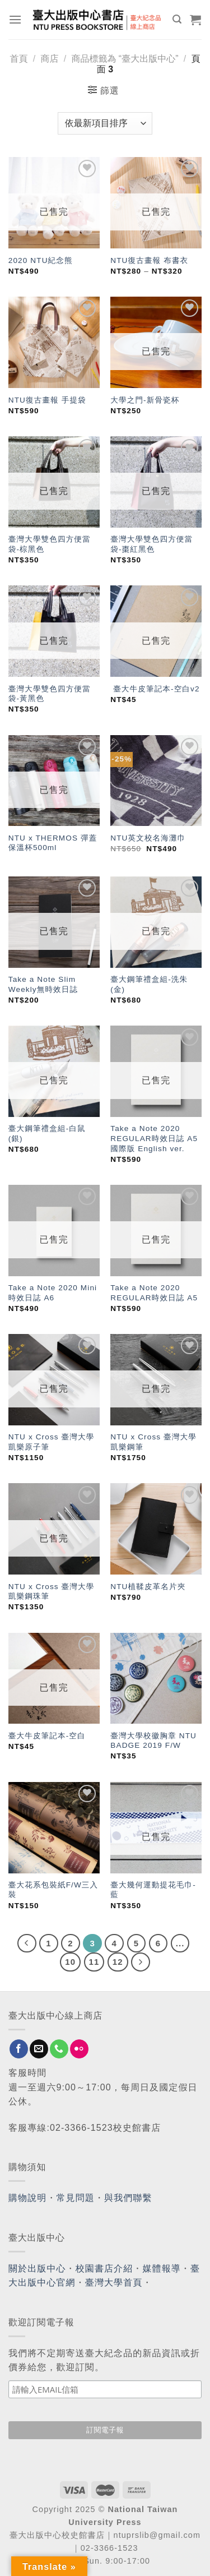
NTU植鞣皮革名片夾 (147, 1586)
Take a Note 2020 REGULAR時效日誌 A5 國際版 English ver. (154, 1138)
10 (70, 1961)
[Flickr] (79, 2048)
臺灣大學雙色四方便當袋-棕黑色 (49, 544)
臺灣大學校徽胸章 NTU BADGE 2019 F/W (153, 1741)
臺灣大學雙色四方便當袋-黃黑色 (49, 694)
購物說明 (27, 2198)
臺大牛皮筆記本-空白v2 (154, 689)
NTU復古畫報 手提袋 (47, 400)
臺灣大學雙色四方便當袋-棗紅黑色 (151, 544)
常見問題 (76, 2198)
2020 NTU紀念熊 (40, 260)
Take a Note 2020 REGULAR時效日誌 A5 (154, 1293)
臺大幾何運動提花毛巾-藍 (153, 1890)
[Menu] (15, 19)
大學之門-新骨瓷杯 (144, 400)
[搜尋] (177, 19)
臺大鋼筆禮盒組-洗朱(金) (149, 984)
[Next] (140, 1962)
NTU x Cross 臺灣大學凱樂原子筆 (51, 1442)
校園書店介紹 (104, 2268)
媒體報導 (161, 2268)
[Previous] (26, 1943)
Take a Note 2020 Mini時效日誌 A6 (52, 1293)
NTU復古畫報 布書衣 (149, 260)
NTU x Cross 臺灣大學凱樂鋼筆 (153, 1442)
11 (94, 1961)
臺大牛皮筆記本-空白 (47, 1736)
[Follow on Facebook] (19, 2048)
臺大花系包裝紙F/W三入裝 (53, 1890)
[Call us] (59, 2048)
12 (118, 1961)
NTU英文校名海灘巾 (147, 838)
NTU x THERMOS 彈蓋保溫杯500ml (52, 843)
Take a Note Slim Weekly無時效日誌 (43, 984)
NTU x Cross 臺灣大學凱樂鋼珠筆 (51, 1591)
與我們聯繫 (128, 2198)
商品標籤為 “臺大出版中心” (124, 58)
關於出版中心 (37, 2268)
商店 (49, 58)
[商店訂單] (105, 123)
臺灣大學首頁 (114, 2282)
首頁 (19, 58)
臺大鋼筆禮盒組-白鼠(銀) (47, 1133)
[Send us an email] (39, 2048)
